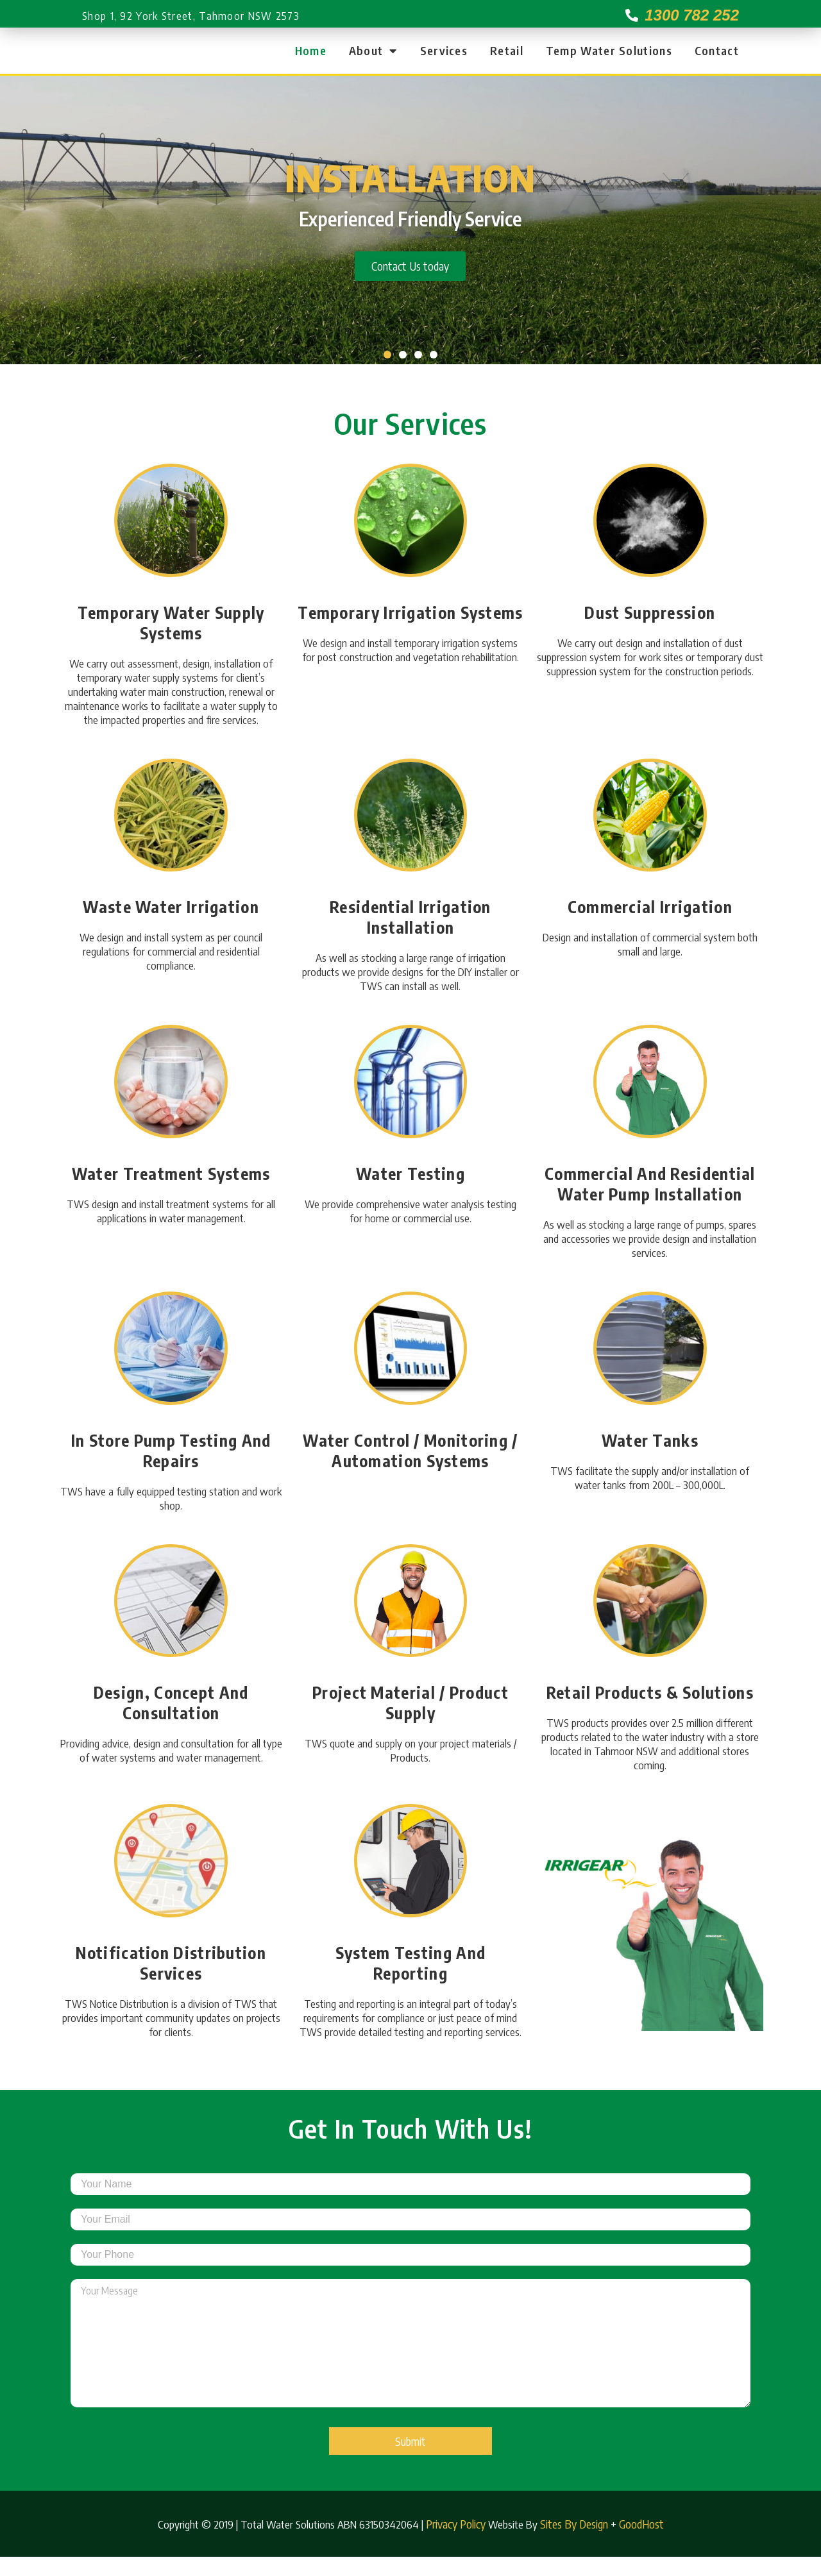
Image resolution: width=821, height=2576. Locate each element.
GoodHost (641, 2543)
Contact (717, 60)
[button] (387, 374)
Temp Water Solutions (609, 60)
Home (310, 60)
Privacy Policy (456, 2543)
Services (444, 60)
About (373, 60)
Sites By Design (574, 2543)
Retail (506, 60)
